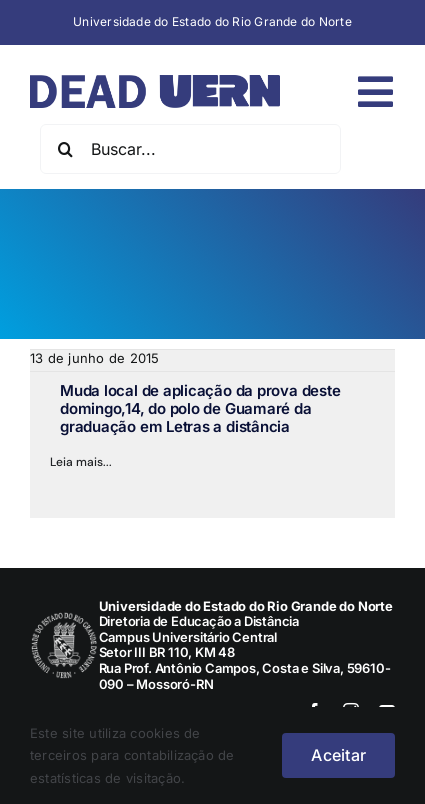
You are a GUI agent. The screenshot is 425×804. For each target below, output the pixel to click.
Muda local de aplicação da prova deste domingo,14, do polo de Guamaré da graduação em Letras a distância (200, 408)
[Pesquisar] (65, 149)
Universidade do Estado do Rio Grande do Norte (212, 21)
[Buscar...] (190, 149)
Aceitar (338, 755)
